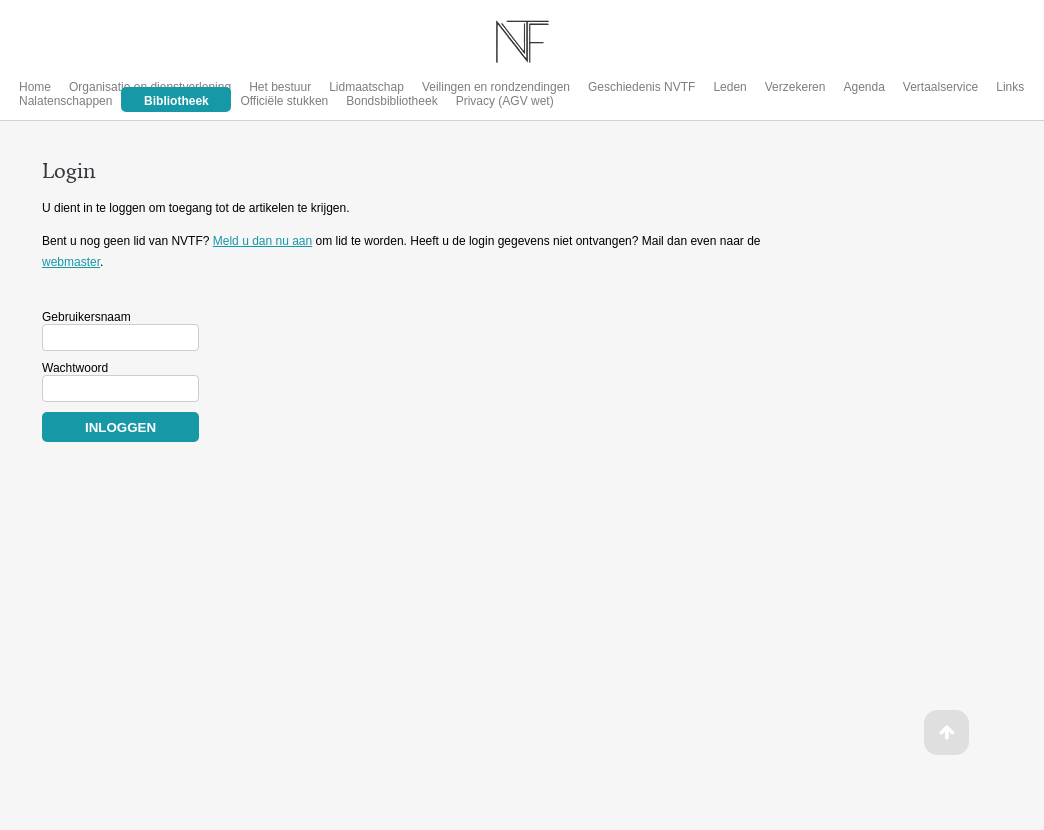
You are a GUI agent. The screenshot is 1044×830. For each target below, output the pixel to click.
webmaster (71, 262)
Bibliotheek (176, 101)
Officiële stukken (284, 101)
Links (1010, 87)
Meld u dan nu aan (262, 241)
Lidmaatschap (366, 87)
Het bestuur (280, 87)
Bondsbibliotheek (391, 101)
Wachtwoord (75, 368)
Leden (729, 87)
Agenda (863, 87)
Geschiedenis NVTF (641, 87)
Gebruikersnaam (86, 317)
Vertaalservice (940, 87)
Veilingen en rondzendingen (496, 87)
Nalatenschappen (65, 101)
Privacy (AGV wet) (505, 101)
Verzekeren (795, 87)
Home (35, 87)
